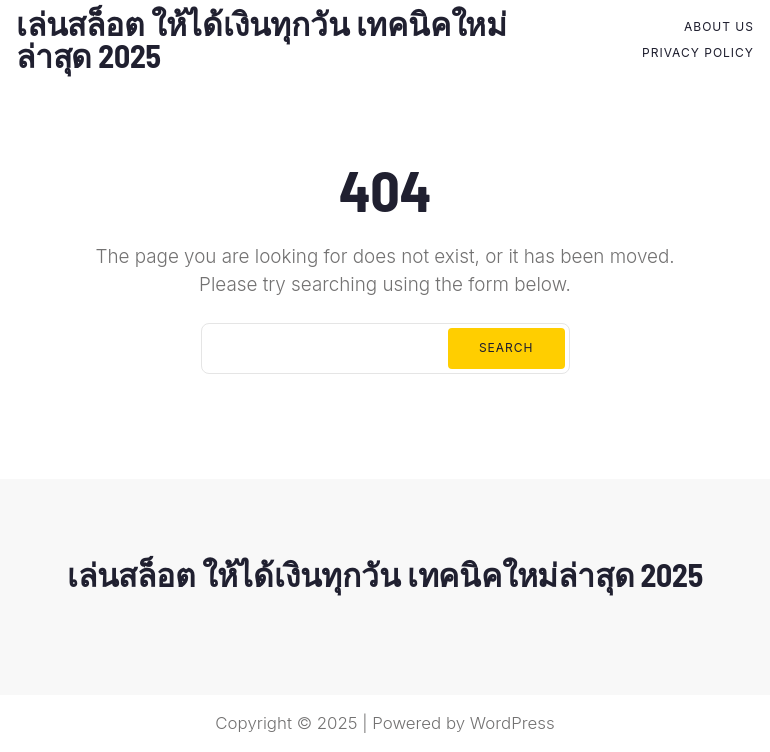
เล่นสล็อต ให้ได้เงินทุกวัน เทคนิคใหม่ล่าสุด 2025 (261, 39)
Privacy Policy (698, 52)
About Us (719, 26)
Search (506, 347)
